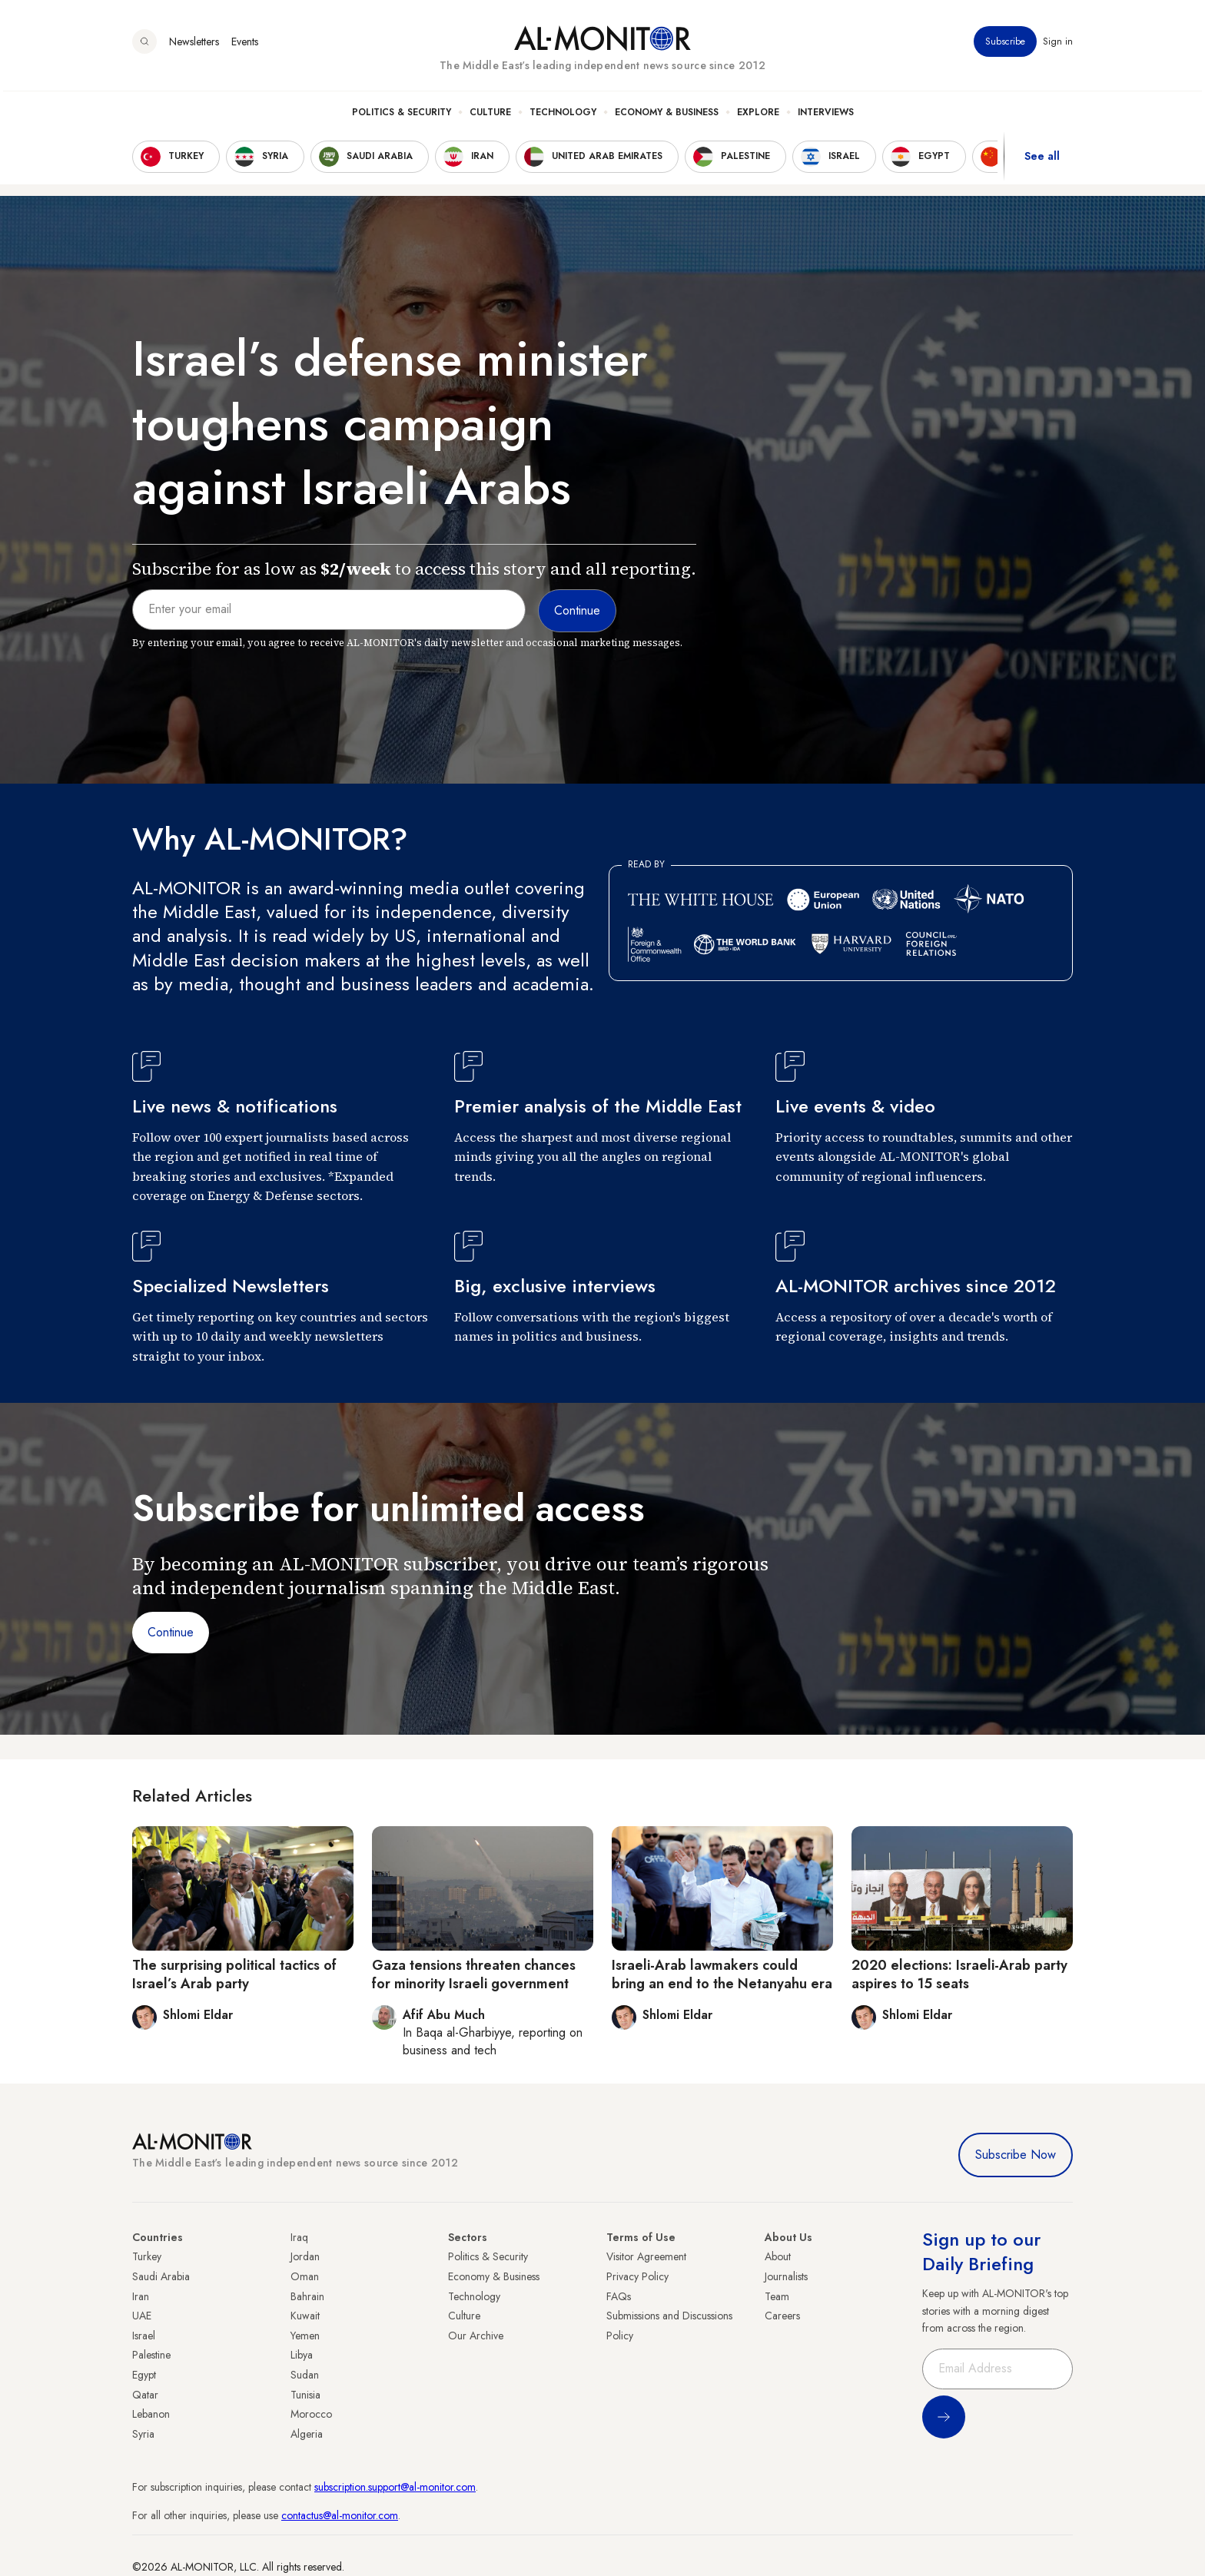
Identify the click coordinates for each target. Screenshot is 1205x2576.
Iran (140, 2296)
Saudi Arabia (161, 2276)
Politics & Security (401, 116)
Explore (758, 116)
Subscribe (1005, 45)
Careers (782, 2315)
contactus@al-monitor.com (339, 2515)
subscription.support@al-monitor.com (395, 2487)
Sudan (304, 2374)
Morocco (311, 2414)
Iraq (299, 2237)
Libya (301, 2354)
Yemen (305, 2335)
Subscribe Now (1015, 2154)
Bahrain (307, 2296)
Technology (562, 116)
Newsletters (194, 45)
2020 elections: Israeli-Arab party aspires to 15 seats (959, 1974)
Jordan (305, 2256)
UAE (141, 2315)
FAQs (618, 2296)
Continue (171, 1632)
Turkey (146, 2256)
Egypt (144, 2374)
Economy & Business (667, 116)
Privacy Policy (637, 2276)
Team (777, 2296)
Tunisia (305, 2394)
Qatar (145, 2394)
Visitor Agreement (646, 2256)
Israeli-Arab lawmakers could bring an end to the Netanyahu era (722, 1974)
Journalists (786, 2276)
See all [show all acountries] (1042, 160)
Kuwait (305, 2315)
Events (244, 45)
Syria (143, 2434)
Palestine (151, 2354)
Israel (143, 2335)
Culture (490, 116)
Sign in (1058, 45)
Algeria (306, 2434)
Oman (304, 2276)
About (778, 2256)
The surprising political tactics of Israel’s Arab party (234, 1974)
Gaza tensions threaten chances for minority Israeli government (474, 1974)
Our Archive (475, 2335)
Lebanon (151, 2414)
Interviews (826, 116)
